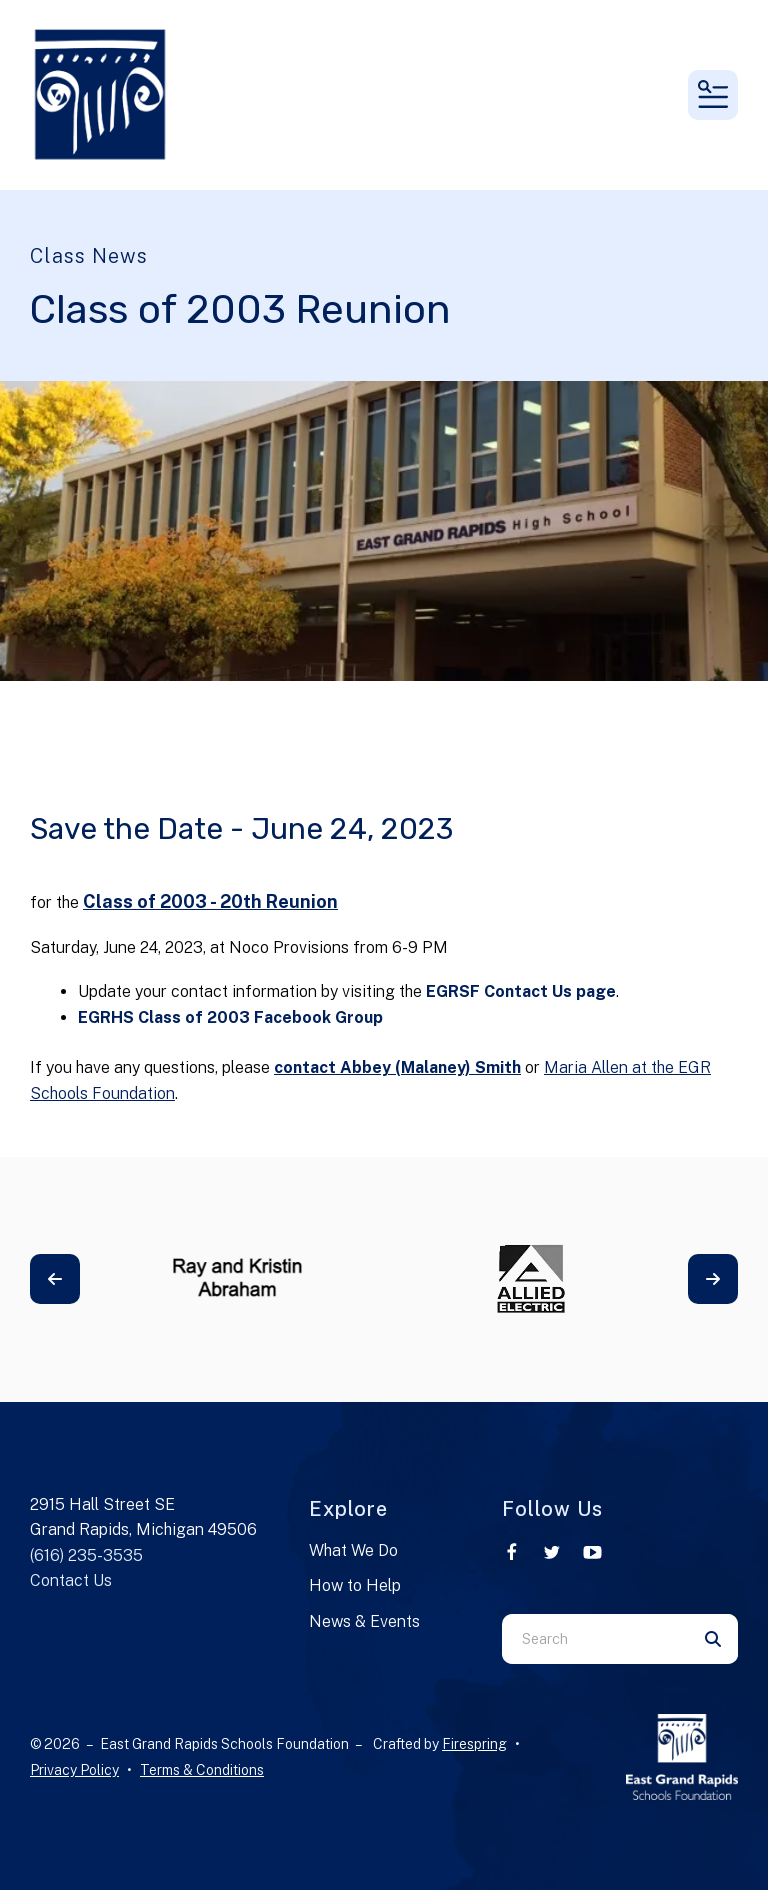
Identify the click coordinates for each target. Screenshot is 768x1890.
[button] (713, 95)
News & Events (364, 1621)
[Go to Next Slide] (713, 1279)
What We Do (353, 1550)
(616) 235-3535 (86, 1555)
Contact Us (71, 1580)
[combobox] (595, 1639)
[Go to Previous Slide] (55, 1279)
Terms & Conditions (202, 1770)
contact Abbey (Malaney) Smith (397, 1067)
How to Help (355, 1585)
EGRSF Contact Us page (521, 991)
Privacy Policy (74, 1770)
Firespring (474, 1744)
